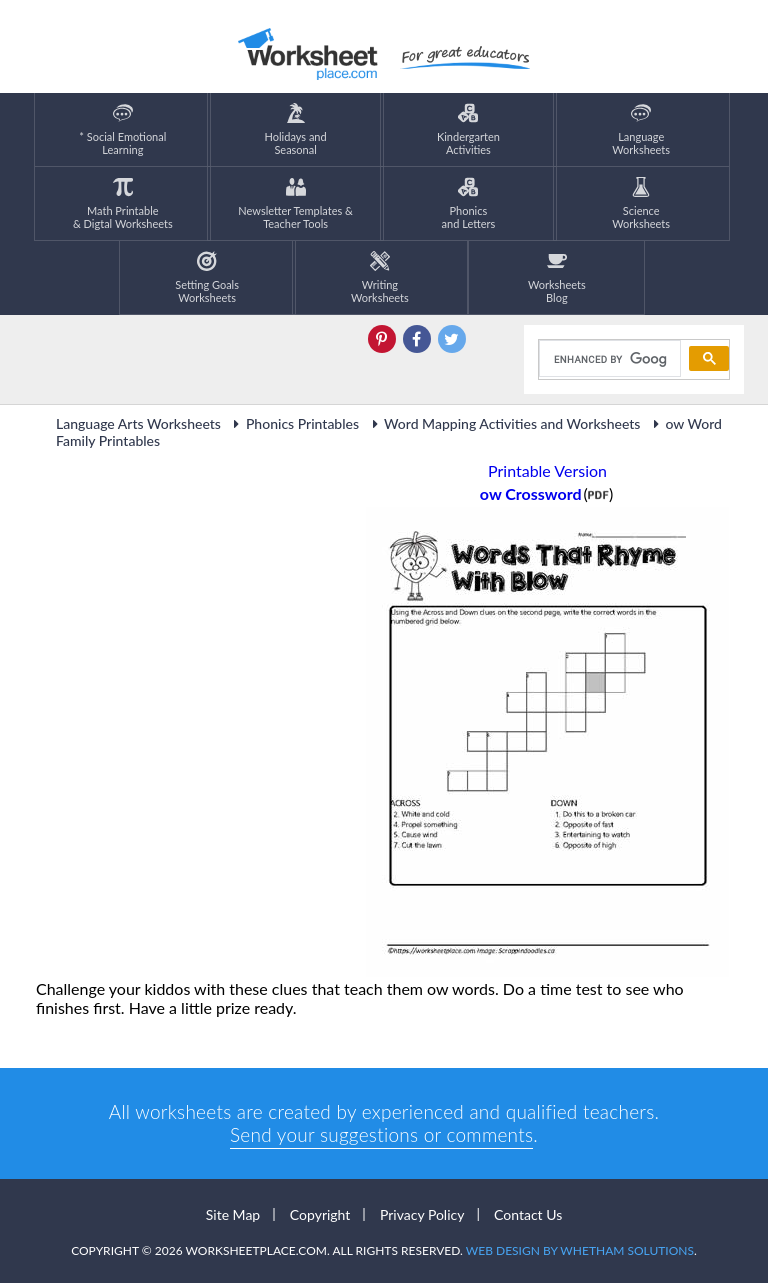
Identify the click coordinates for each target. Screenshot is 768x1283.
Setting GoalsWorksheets (207, 277)
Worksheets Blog (557, 277)
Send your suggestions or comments (381, 1134)
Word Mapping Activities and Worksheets (503, 423)
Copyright (320, 1214)
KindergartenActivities (468, 129)
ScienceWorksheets (641, 203)
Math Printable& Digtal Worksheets (123, 203)
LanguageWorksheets (641, 129)
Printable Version (547, 470)
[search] (608, 359)
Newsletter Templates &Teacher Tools (295, 203)
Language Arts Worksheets (138, 423)
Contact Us (528, 1214)
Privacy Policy (422, 1214)
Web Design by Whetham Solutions (580, 1250)
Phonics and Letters (469, 203)
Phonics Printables (293, 423)
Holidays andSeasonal (296, 129)
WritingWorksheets (380, 277)
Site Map (233, 1214)
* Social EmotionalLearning (122, 129)
